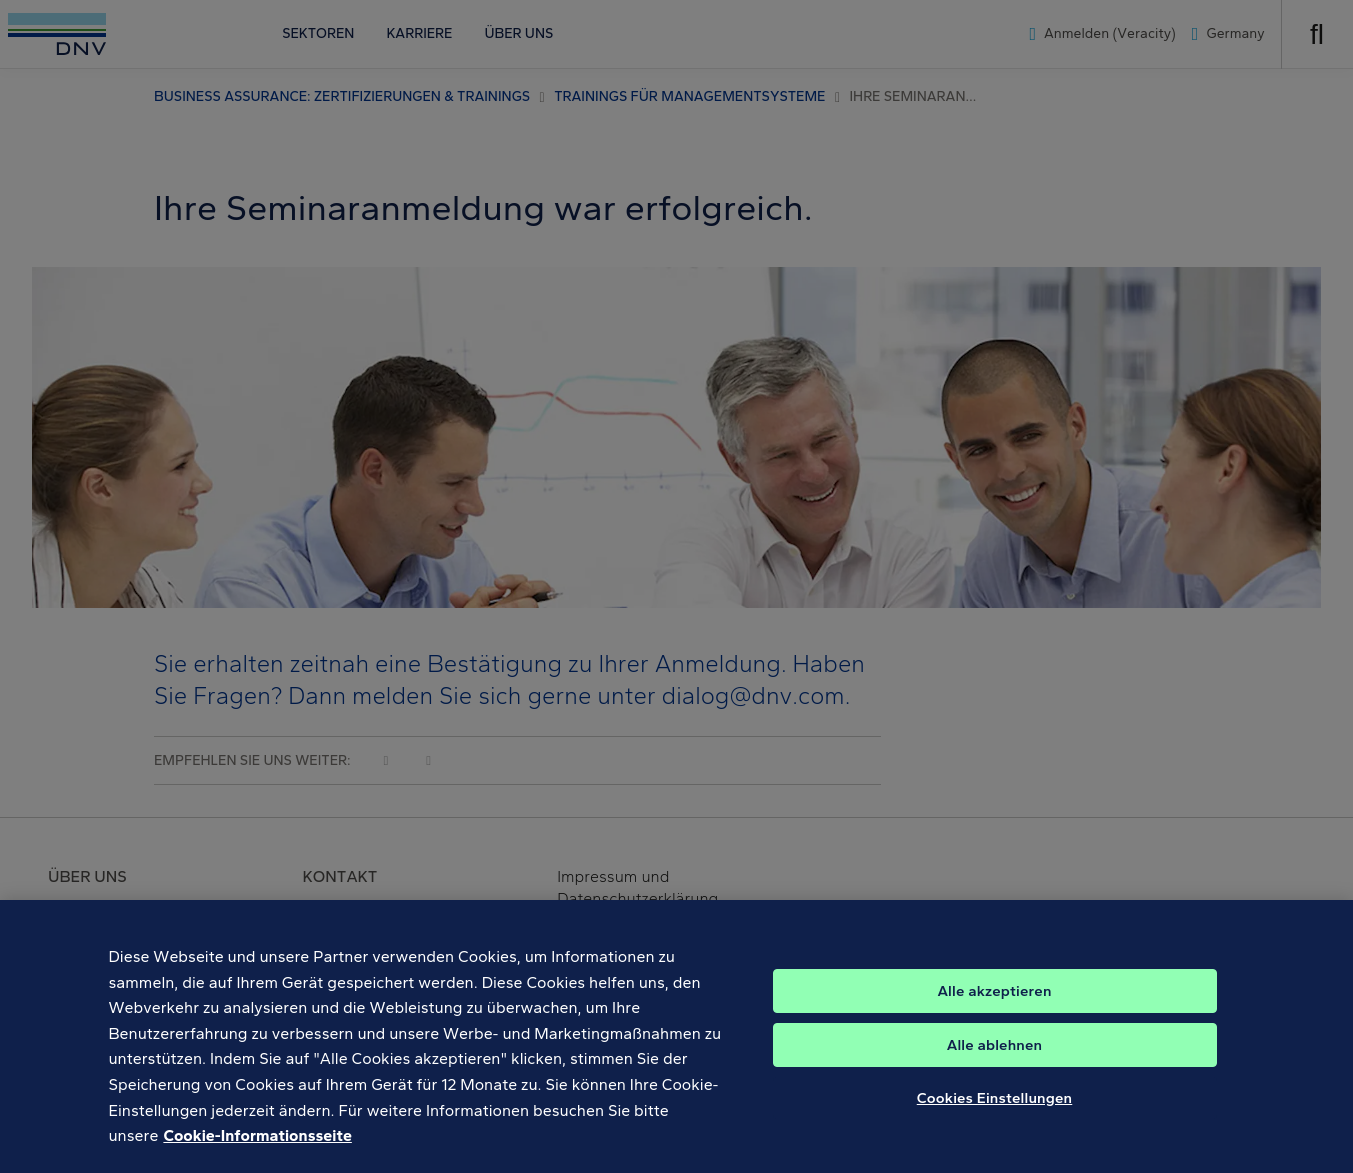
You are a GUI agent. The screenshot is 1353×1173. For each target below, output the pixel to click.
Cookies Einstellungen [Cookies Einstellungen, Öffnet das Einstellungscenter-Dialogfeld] (995, 1109)
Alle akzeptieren (994, 1002)
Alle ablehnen (995, 1056)
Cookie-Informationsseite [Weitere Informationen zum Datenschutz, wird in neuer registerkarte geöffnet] (257, 1147)
